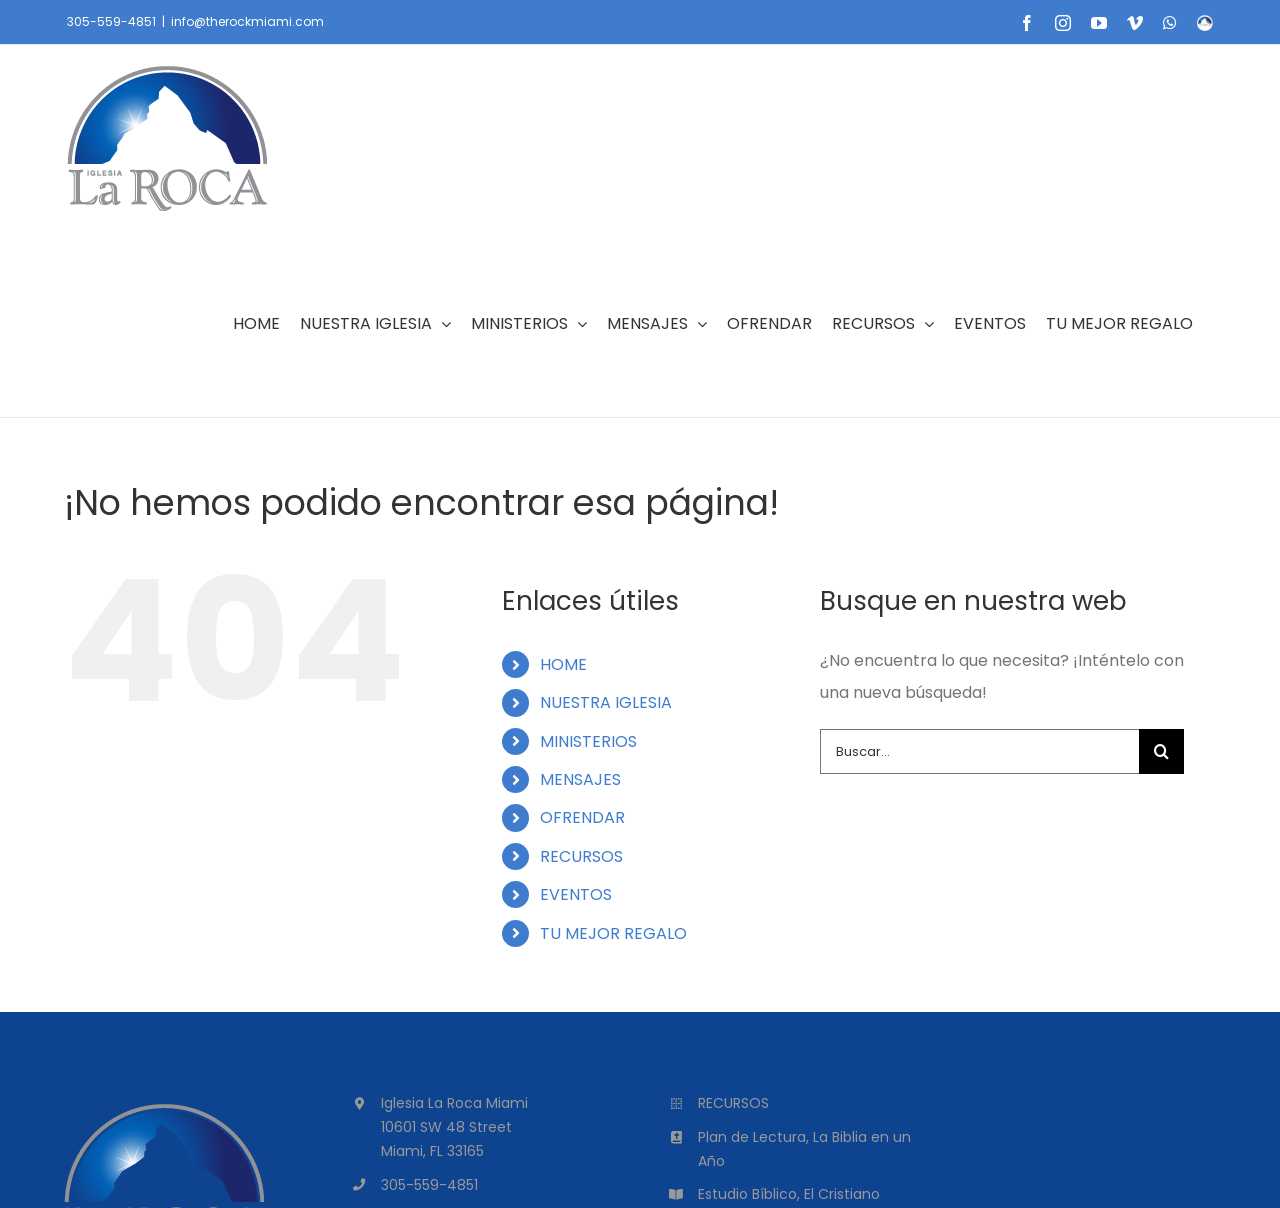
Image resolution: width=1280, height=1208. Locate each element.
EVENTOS (576, 894)
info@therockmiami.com (247, 21)
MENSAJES (580, 779)
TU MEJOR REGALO (613, 933)
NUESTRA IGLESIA (606, 702)
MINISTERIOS (588, 741)
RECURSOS (581, 856)
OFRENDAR (582, 817)
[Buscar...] (979, 751)
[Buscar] (1161, 751)
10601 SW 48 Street (446, 1127)
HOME (563, 664)
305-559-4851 (111, 21)
